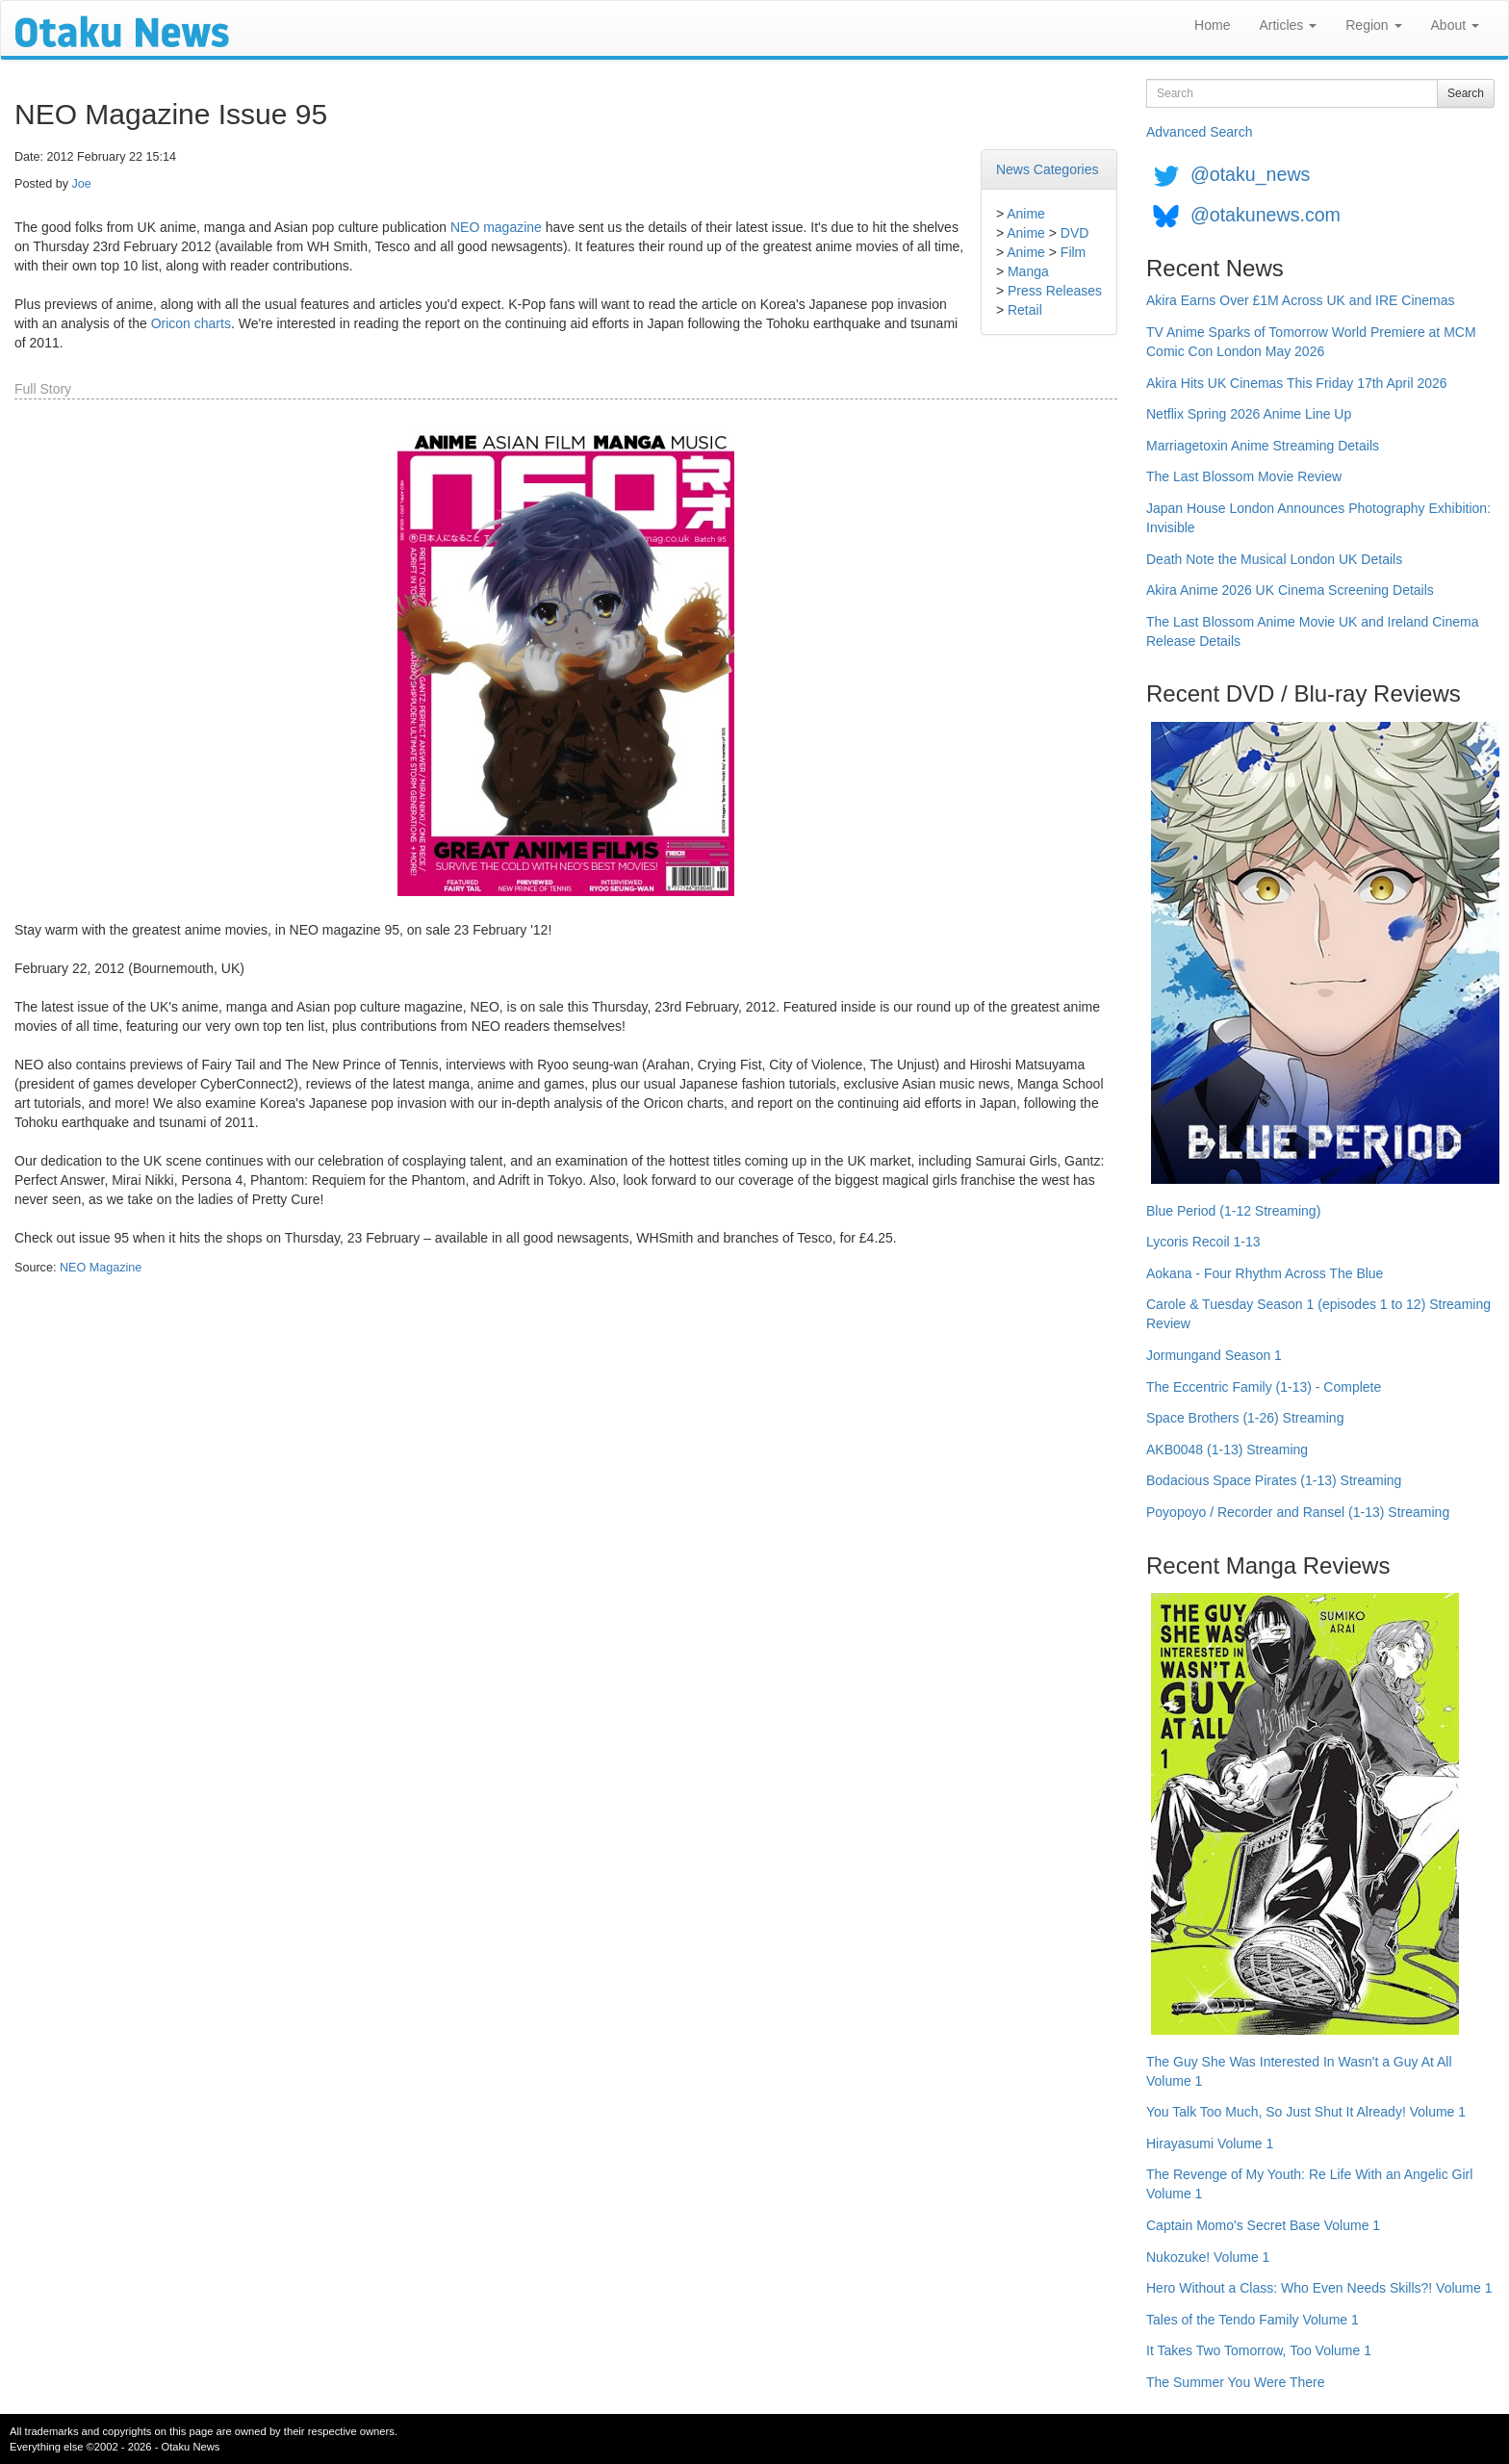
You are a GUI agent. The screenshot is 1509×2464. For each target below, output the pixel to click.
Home (1212, 25)
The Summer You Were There (1235, 2382)
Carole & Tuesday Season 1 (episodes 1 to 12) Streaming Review (1318, 1313)
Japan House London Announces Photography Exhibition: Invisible (1318, 517)
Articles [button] (1288, 25)
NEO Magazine (100, 1267)
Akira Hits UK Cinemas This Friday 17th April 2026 (1296, 383)
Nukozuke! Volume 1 (1207, 2257)
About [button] (1455, 25)
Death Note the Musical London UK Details (1274, 559)
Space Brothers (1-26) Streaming (1244, 1417)
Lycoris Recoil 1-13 (1203, 1241)
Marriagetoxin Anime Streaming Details (1262, 445)
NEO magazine (496, 227)
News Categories (1047, 169)
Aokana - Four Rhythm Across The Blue (1264, 1273)
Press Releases (1055, 290)
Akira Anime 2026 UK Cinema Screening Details (1290, 590)
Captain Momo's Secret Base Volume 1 (1263, 2225)
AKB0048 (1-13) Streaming (1227, 1449)
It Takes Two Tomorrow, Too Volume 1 (1258, 2350)
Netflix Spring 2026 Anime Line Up (1248, 414)
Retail (1025, 310)
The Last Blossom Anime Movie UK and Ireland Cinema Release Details (1312, 631)
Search (1465, 93)
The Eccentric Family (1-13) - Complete (1263, 1387)
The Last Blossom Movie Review (1244, 476)
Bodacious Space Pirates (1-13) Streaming (1273, 1480)
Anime (1026, 213)
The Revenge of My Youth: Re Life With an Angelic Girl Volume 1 (1309, 2184)
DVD (1075, 233)
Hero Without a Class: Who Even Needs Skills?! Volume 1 (1319, 2288)
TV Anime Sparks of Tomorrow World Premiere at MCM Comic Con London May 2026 (1311, 341)
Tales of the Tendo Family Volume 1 (1252, 2319)
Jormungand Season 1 (1214, 1355)
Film (1073, 252)
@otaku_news (1250, 174)
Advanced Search (1199, 132)
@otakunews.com (1265, 214)
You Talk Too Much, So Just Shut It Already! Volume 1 (1306, 2111)
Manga (1028, 271)
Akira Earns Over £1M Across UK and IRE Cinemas (1300, 300)
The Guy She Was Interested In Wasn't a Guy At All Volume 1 (1299, 2071)
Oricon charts (191, 323)
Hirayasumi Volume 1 (1209, 2143)
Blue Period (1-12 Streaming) (1233, 1211)
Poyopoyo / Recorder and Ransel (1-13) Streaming (1297, 1512)
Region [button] (1373, 25)
